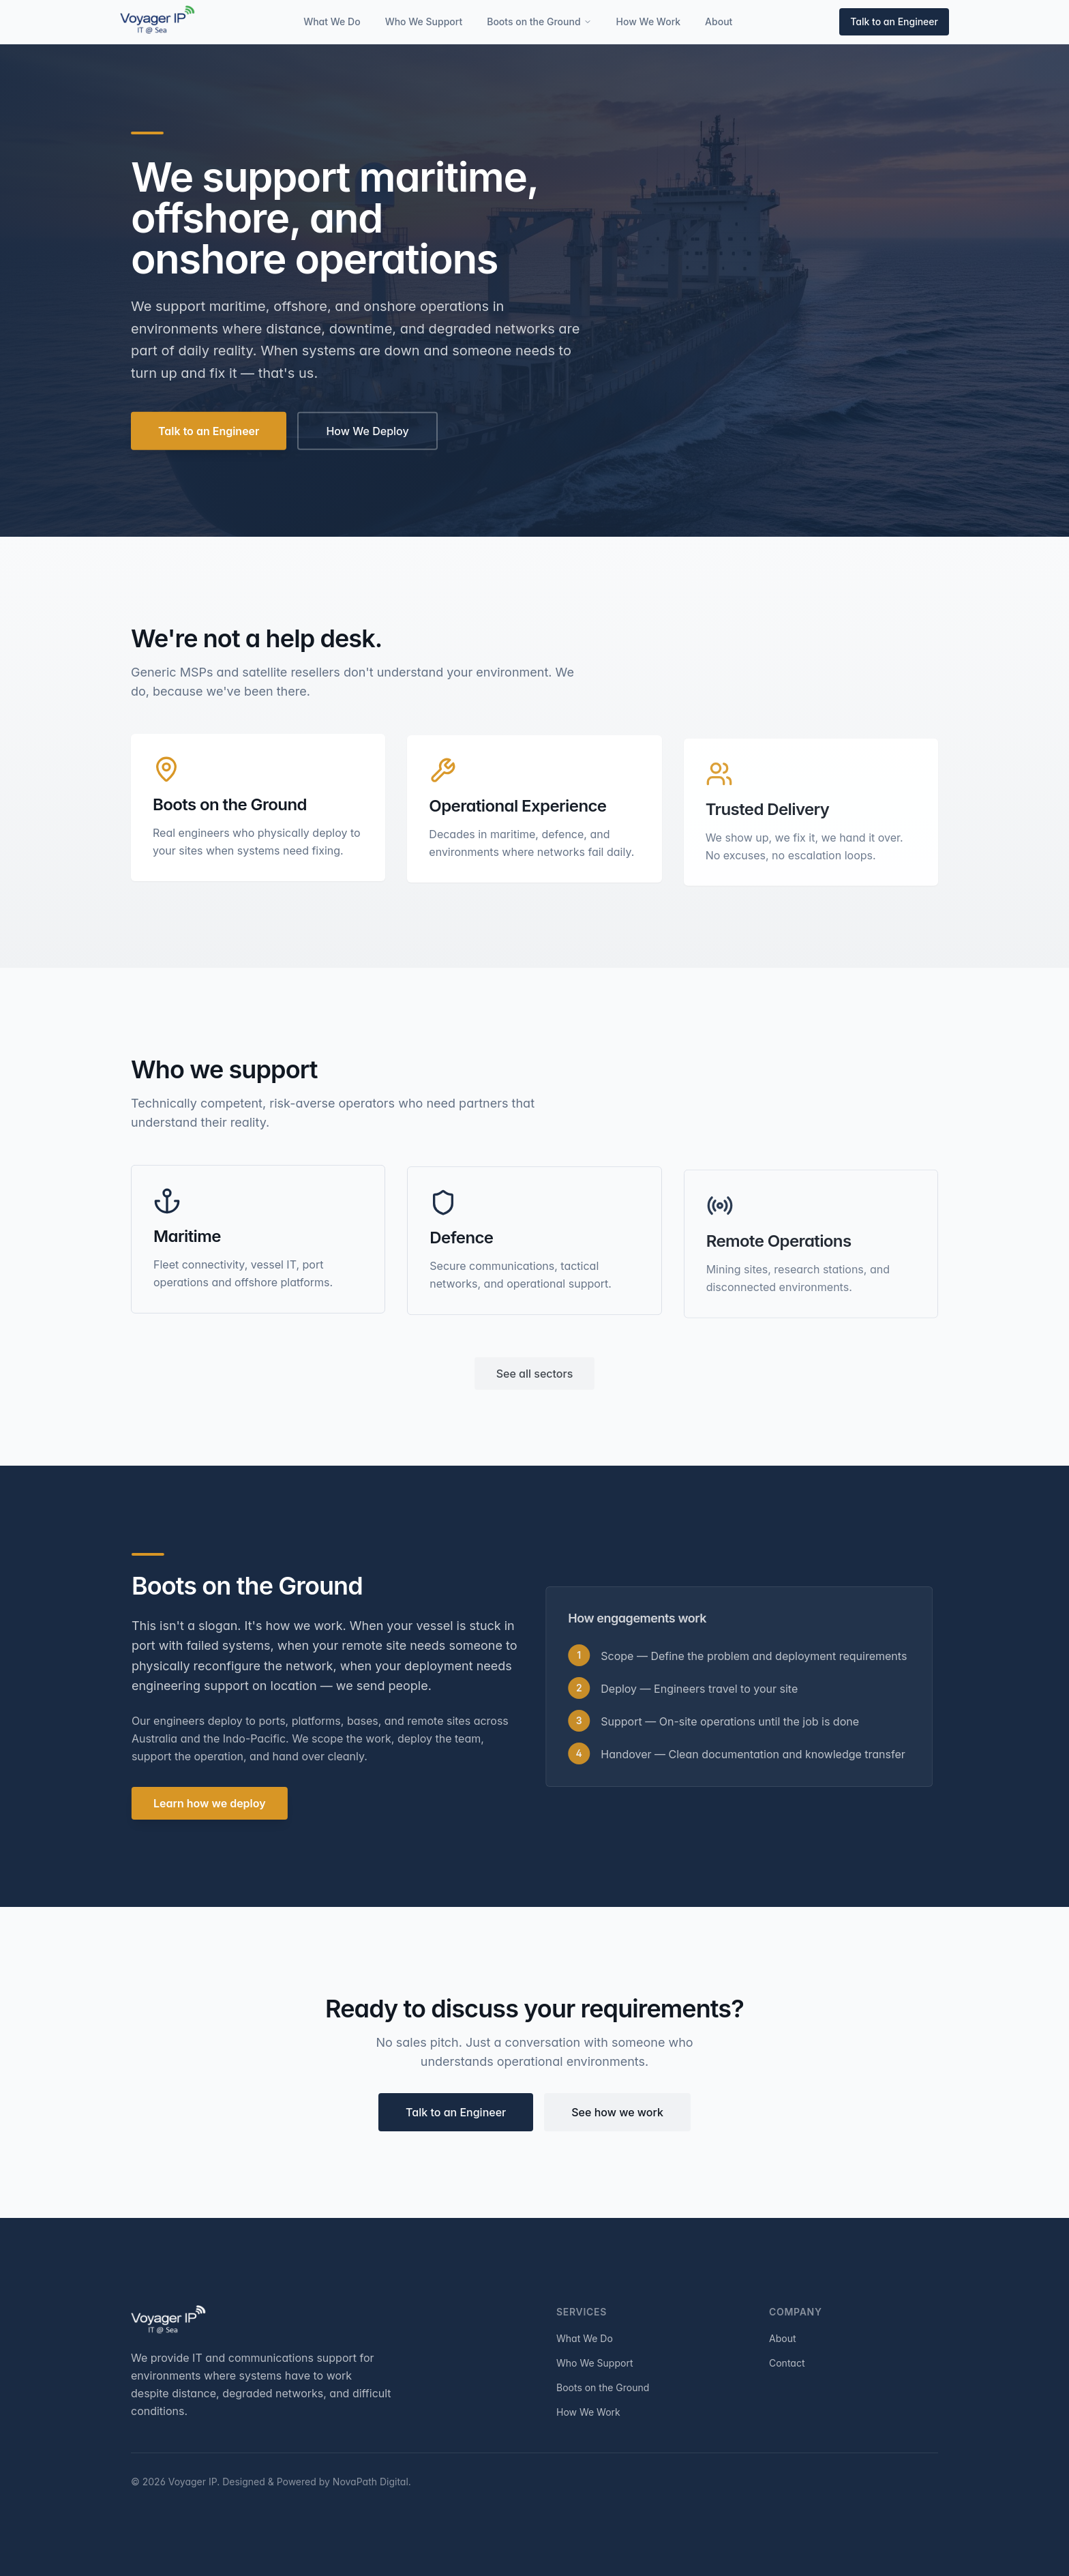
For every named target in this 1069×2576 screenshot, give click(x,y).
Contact (787, 2363)
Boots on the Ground (539, 21)
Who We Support (424, 21)
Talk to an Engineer (894, 21)
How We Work (648, 21)
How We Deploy (367, 434)
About (718, 21)
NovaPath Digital (370, 2481)
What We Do (331, 21)
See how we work (617, 2116)
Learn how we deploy (213, 1803)
